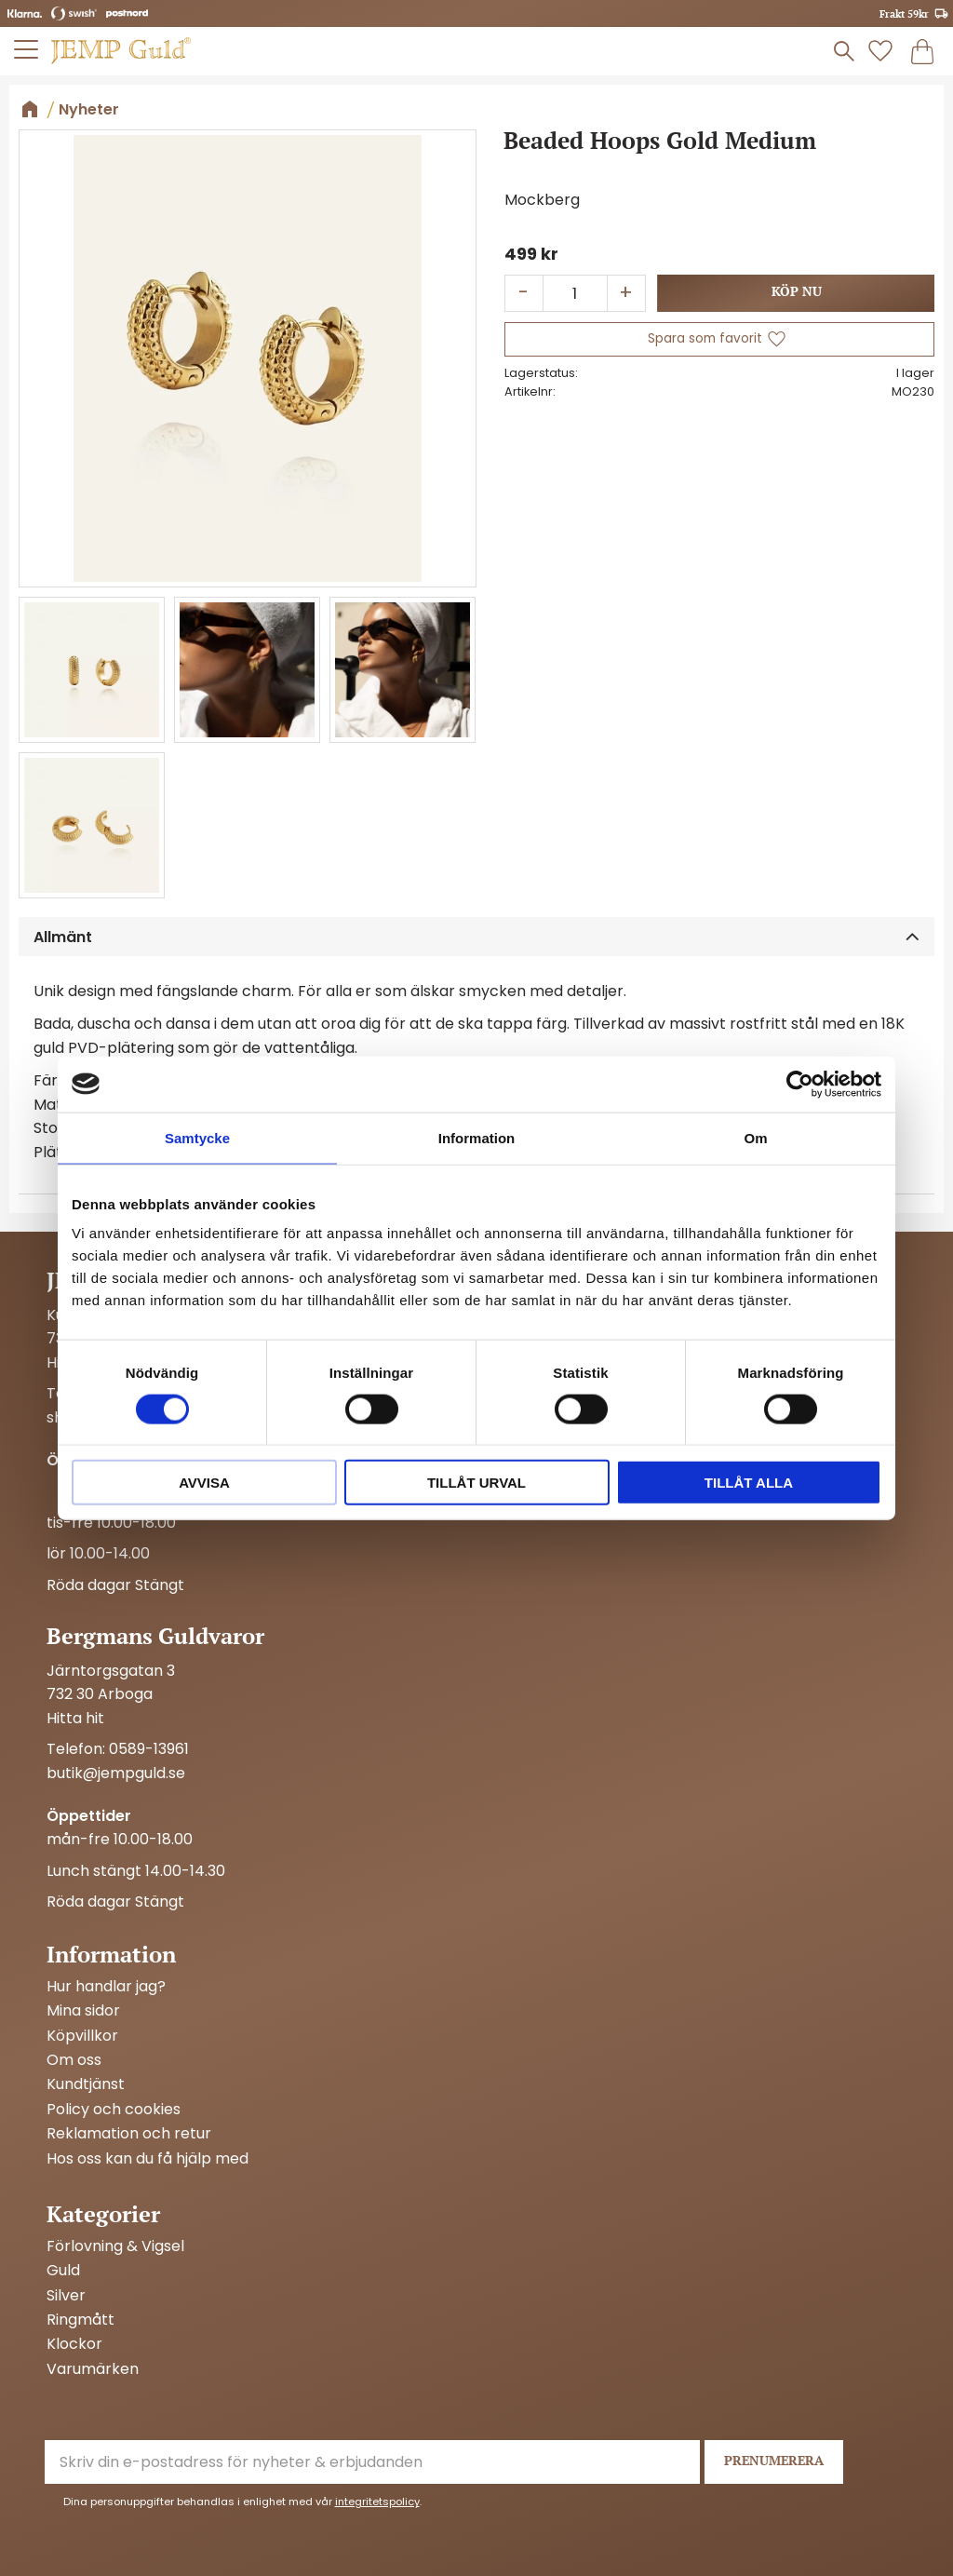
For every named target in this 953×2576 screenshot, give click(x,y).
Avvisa (204, 1482)
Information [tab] (477, 1137)
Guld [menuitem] (63, 2270)
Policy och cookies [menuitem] (114, 2109)
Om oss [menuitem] (74, 2060)
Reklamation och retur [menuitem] (129, 2133)
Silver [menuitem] (66, 2295)
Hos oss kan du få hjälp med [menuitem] (147, 2159)
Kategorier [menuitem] (103, 2214)
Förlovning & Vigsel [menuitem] (115, 2246)
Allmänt (63, 937)
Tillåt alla (749, 1482)
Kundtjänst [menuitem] (86, 2084)
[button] (27, 49)
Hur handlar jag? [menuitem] (106, 1986)
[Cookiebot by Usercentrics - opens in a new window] (799, 1084)
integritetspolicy (377, 2501)
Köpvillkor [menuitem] (82, 2036)
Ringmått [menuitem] (80, 2320)
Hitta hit (75, 1718)
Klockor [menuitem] (74, 2344)
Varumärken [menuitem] (93, 2369)
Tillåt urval (476, 1482)
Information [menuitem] (111, 1954)
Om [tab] (755, 1137)
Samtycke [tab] (197, 1137)
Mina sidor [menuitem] (83, 2011)
